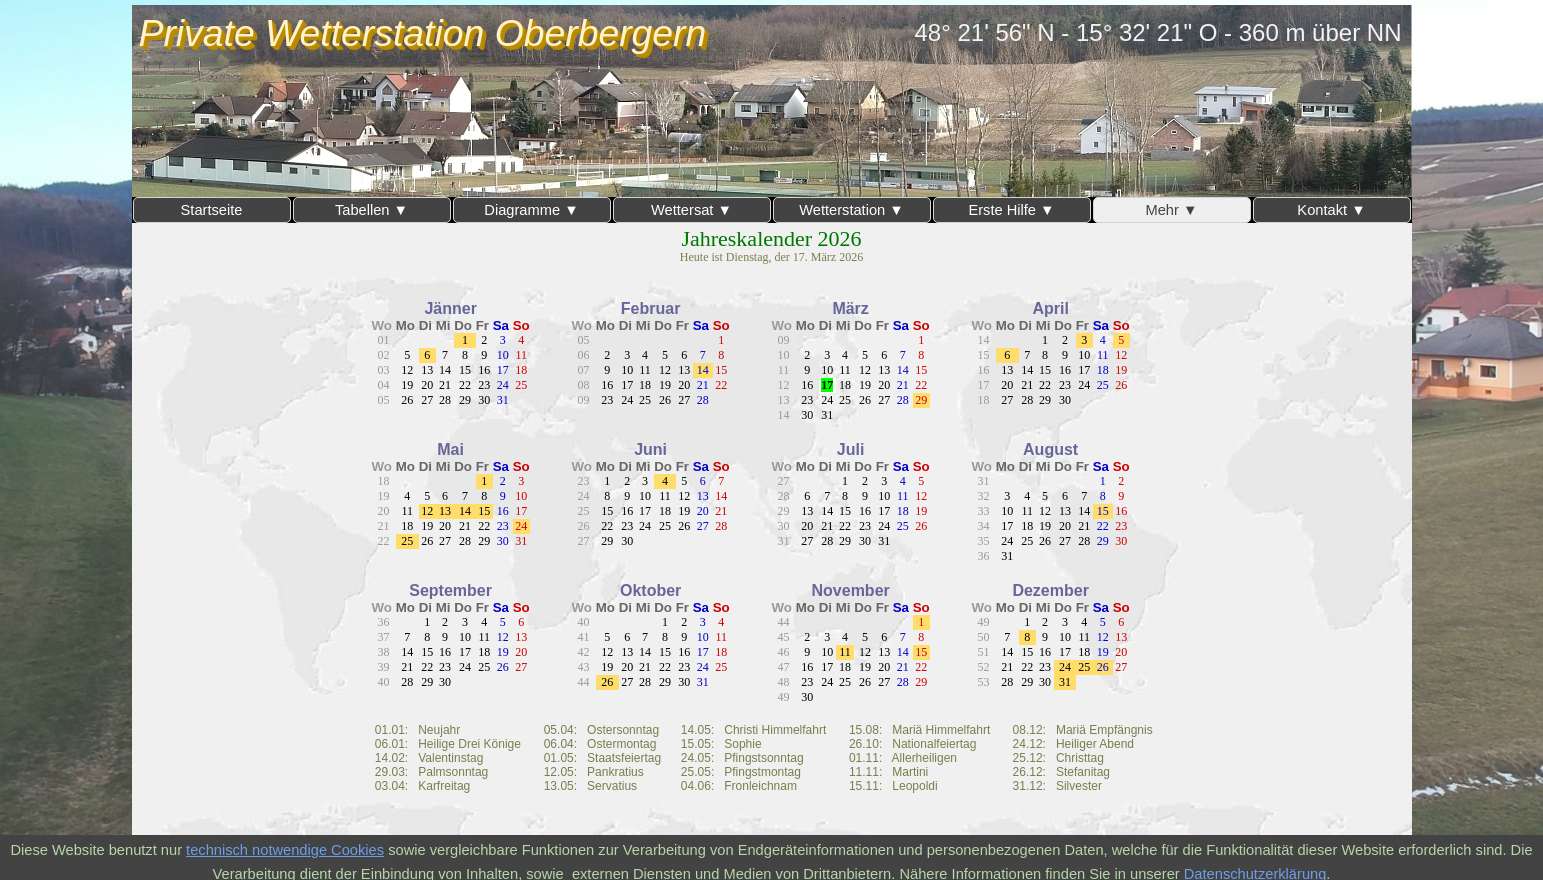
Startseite (212, 210)
